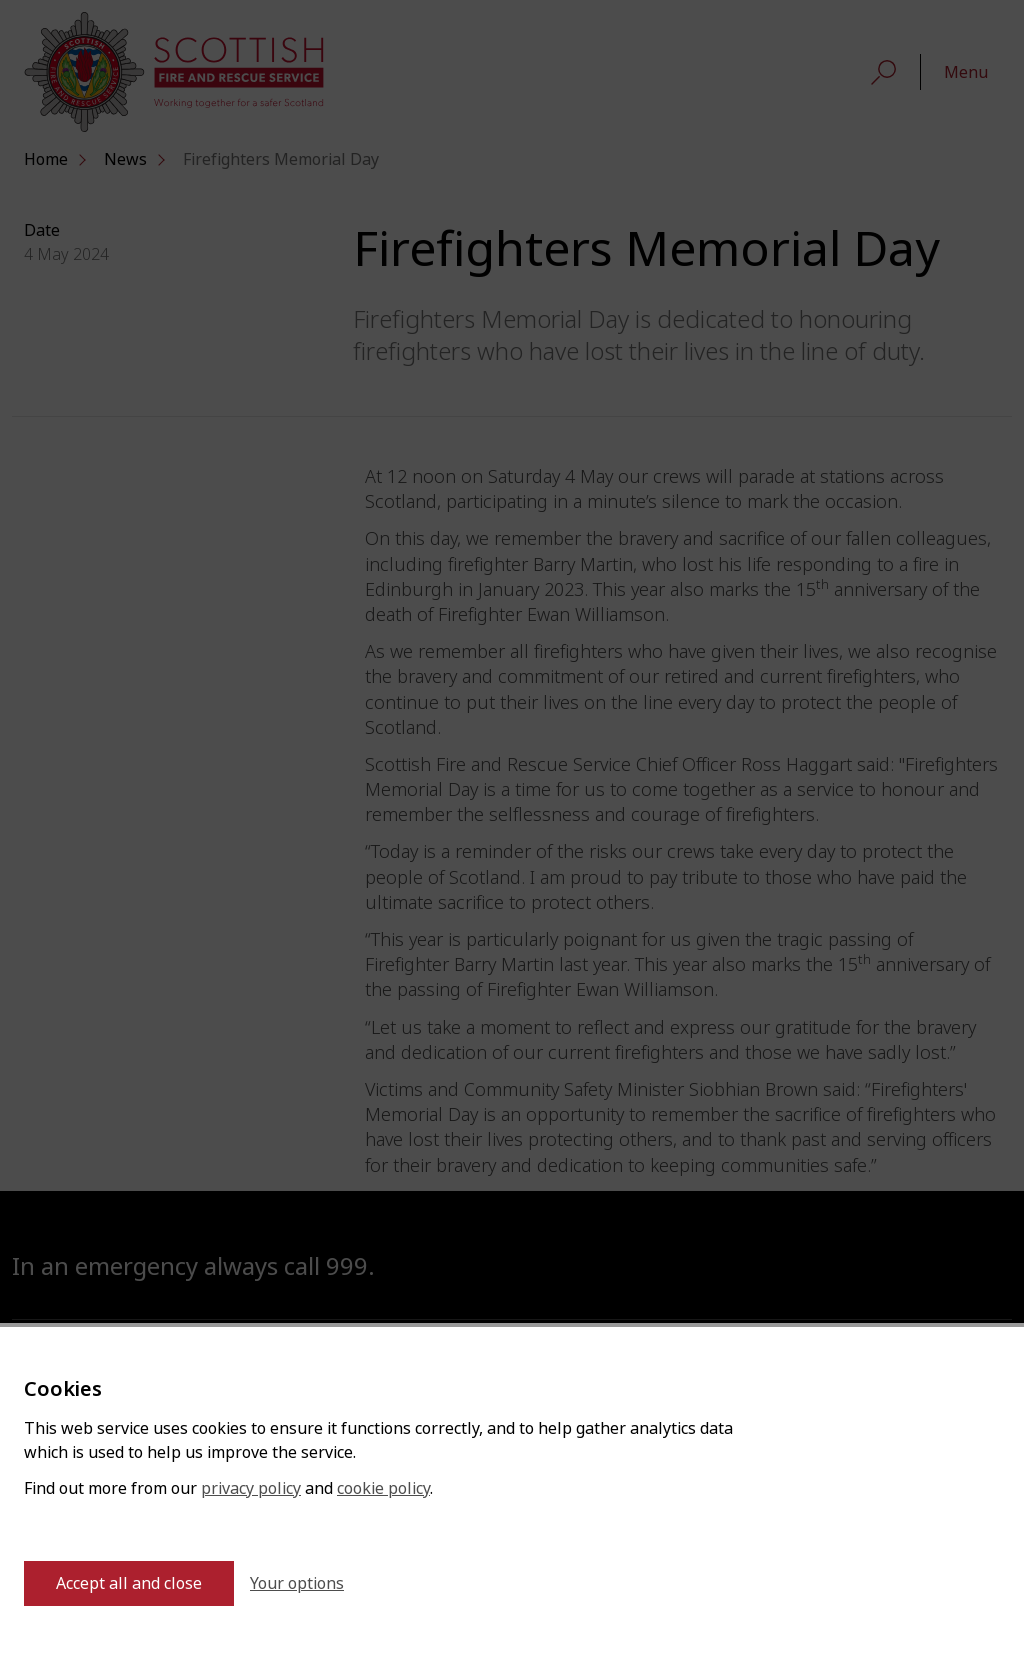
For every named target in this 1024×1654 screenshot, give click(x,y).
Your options (297, 1583)
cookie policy (383, 1488)
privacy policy (251, 1488)
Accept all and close (129, 1583)
